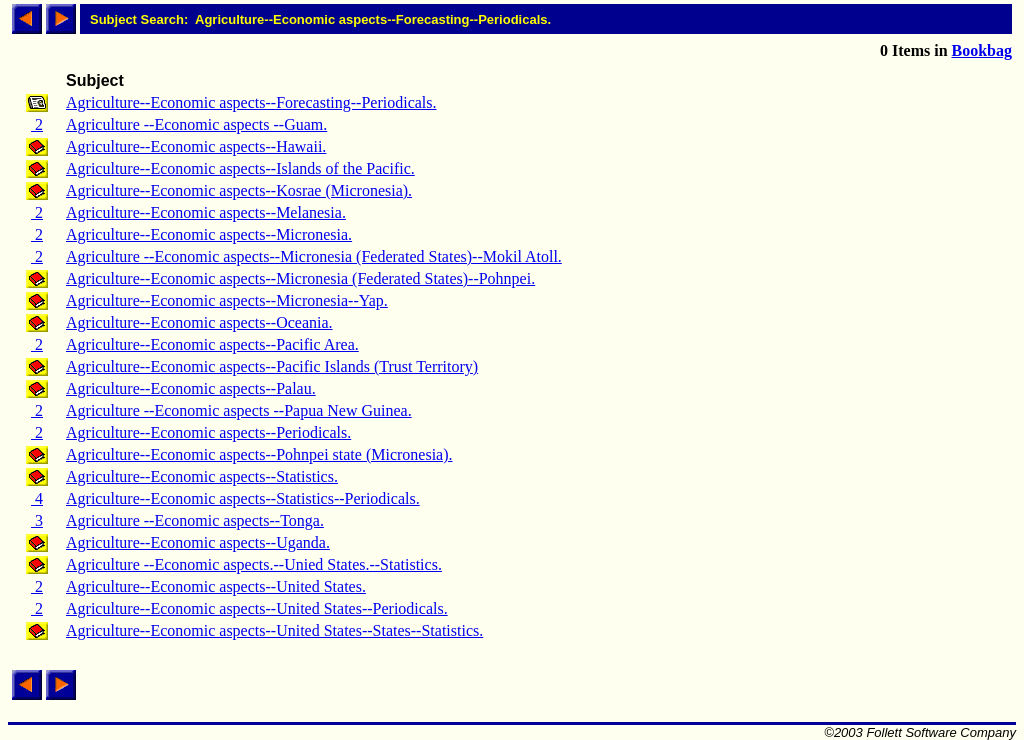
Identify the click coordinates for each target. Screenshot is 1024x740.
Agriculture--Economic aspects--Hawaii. (196, 146)
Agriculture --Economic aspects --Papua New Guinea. (239, 410)
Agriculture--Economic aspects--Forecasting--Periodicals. (251, 102)
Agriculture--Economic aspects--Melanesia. (206, 212)
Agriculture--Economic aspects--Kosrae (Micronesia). (239, 190)
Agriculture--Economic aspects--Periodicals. (208, 432)
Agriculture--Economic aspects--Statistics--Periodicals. (243, 498)
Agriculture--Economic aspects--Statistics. (202, 476)
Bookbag (982, 50)
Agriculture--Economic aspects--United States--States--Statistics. (274, 630)
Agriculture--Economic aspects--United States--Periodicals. (257, 608)
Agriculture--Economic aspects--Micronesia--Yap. (227, 300)
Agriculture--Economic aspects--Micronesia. (209, 234)
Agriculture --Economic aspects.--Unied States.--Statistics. (254, 564)
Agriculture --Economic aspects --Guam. (196, 124)
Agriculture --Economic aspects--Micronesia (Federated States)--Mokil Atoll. (314, 256)
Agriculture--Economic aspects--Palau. (191, 388)
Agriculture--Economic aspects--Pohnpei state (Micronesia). (259, 454)
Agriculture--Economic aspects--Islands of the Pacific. (240, 168)
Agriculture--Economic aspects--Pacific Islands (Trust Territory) (272, 366)
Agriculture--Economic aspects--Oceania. (199, 322)
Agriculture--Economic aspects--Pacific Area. (212, 344)
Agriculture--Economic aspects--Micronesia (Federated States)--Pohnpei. (300, 278)
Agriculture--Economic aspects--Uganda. (198, 542)
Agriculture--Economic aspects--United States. (216, 586)
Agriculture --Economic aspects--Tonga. (195, 520)
